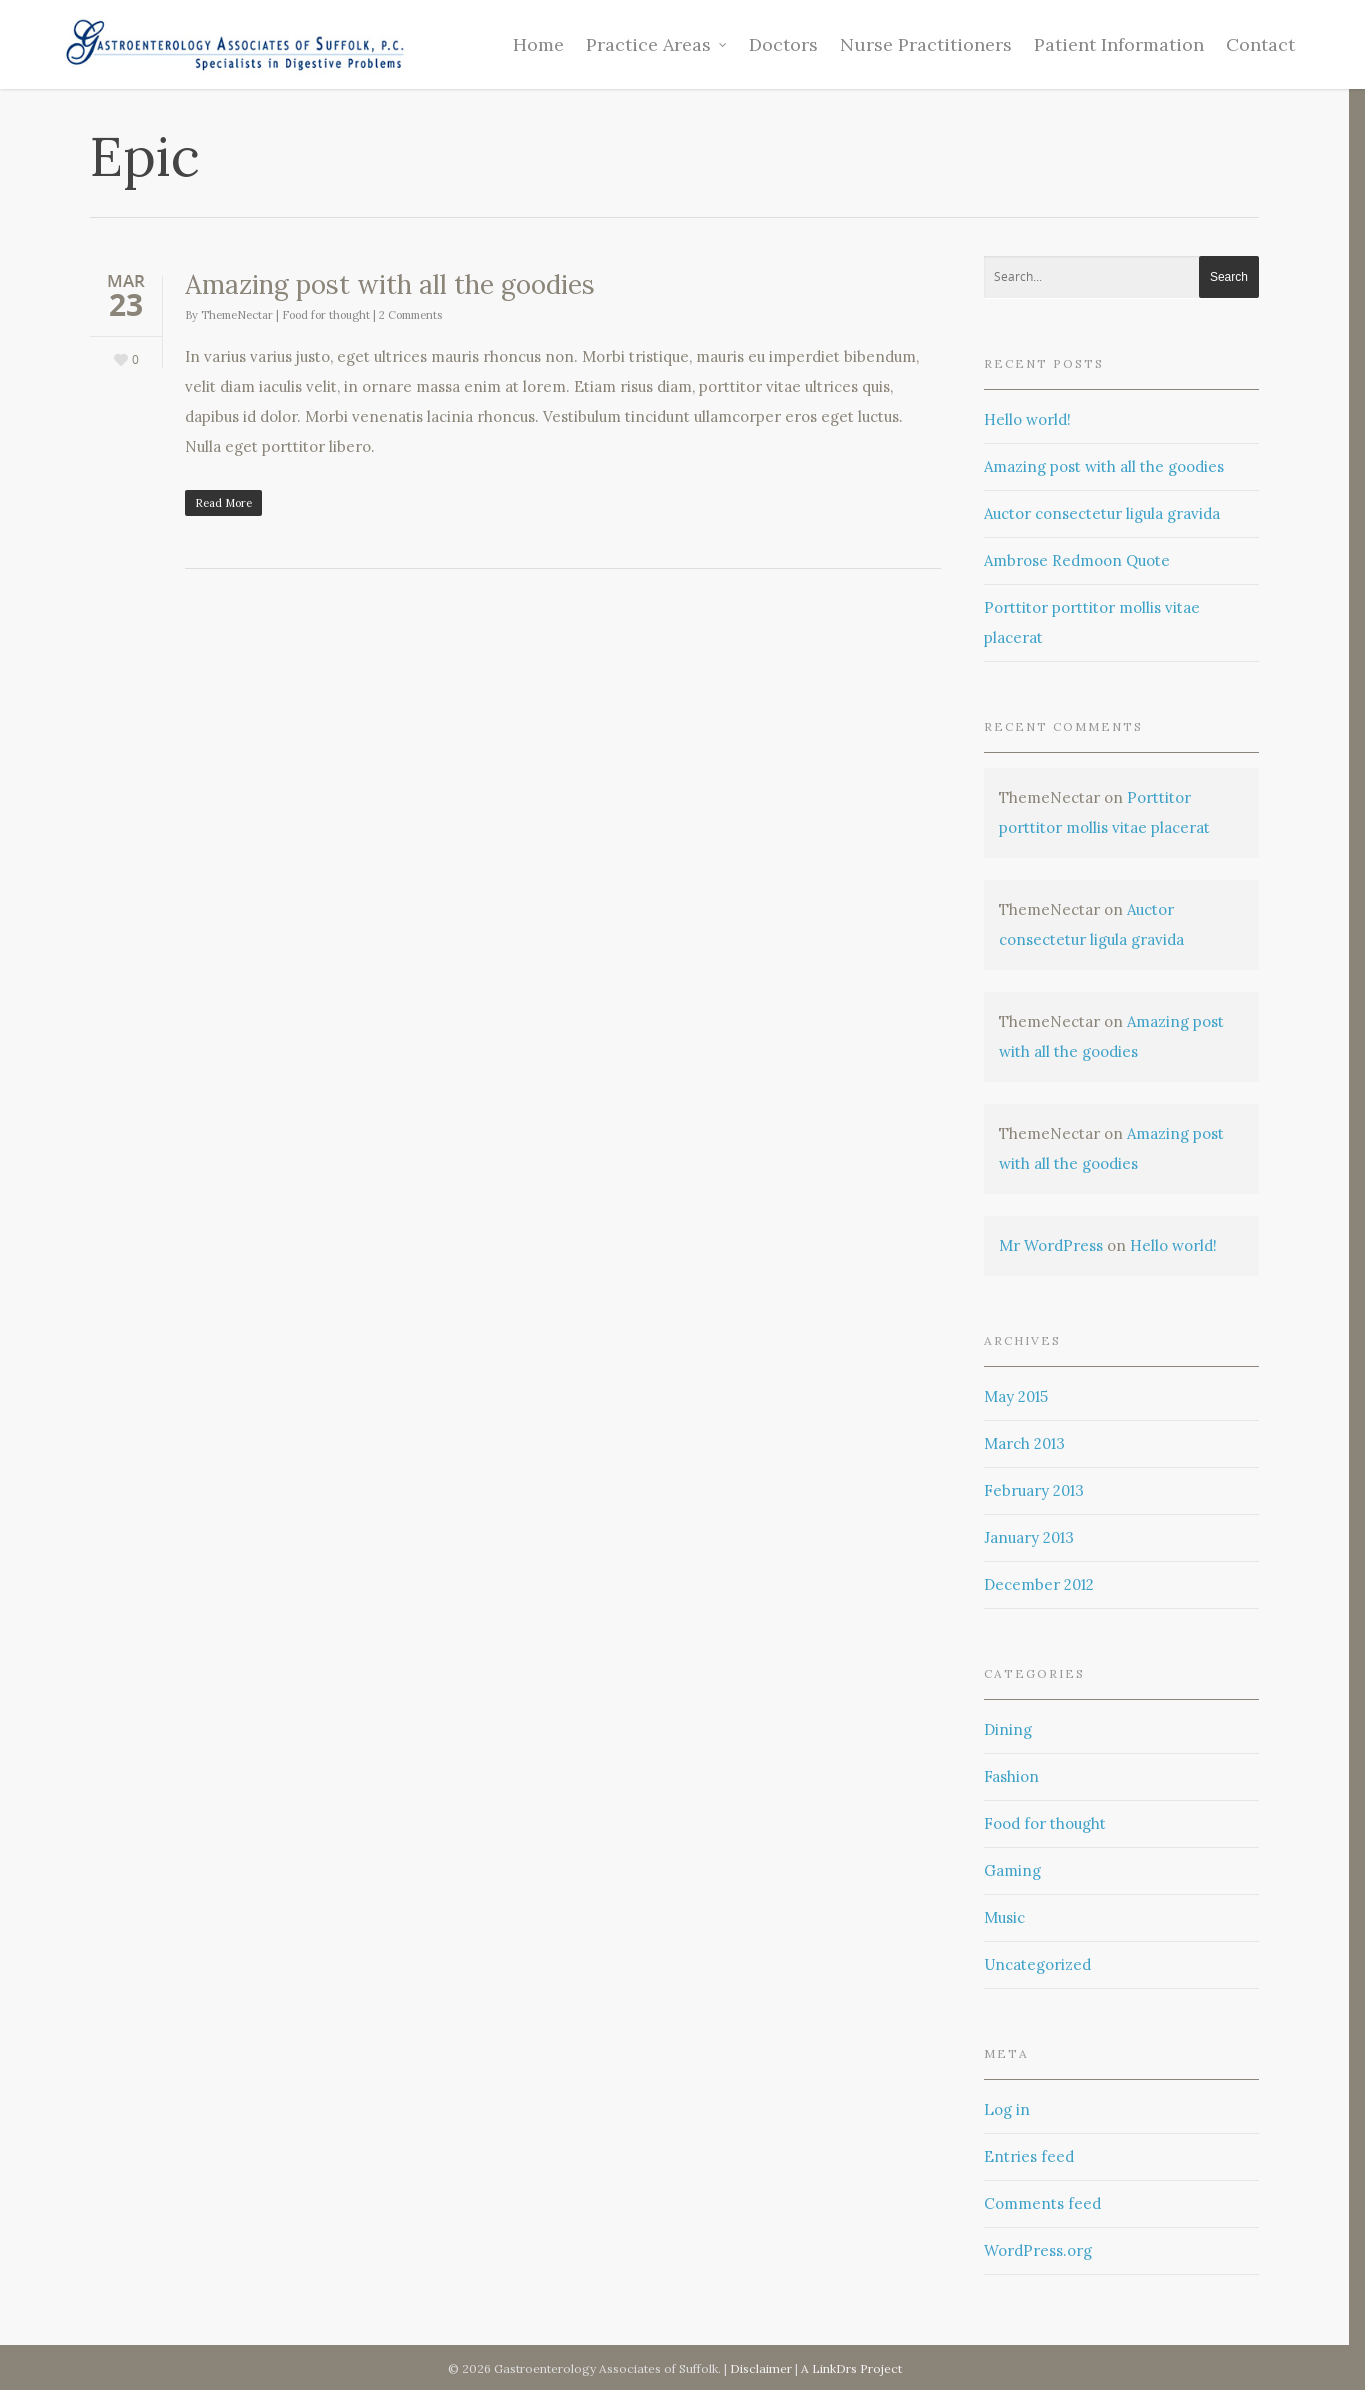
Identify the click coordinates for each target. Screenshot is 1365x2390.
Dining (1008, 1729)
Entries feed (1029, 2156)
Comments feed (1042, 2203)
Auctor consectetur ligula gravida (1102, 513)
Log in (1007, 2109)
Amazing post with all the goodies (390, 284)
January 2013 (1029, 1537)
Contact (1260, 44)
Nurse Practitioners (926, 44)
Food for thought (326, 315)
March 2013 (1024, 1443)
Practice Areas (657, 44)
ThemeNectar (237, 315)
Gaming (1012, 1870)
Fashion (1011, 1776)
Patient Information (1119, 44)
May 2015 (1016, 1396)
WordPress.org (1038, 2250)
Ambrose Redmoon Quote (1077, 560)
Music (1004, 1917)
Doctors (783, 44)
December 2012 (1039, 1584)
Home (538, 44)
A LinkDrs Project (851, 2368)
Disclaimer (762, 2368)
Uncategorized (1037, 1964)
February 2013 (1034, 1490)
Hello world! (1027, 419)
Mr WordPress (1051, 1245)
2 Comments (410, 315)
